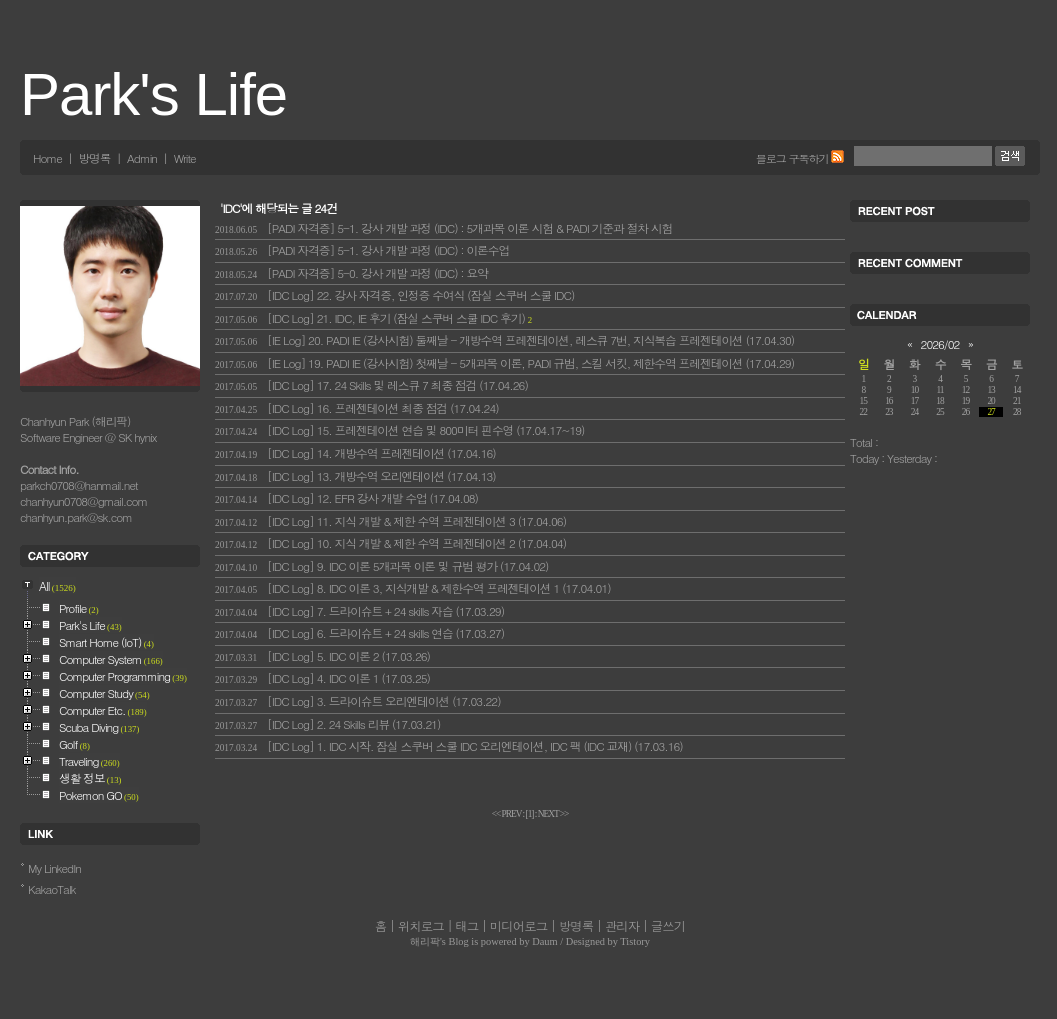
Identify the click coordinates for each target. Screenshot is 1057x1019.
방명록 (94, 158)
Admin (142, 158)
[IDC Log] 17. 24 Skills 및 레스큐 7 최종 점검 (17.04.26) (371, 385)
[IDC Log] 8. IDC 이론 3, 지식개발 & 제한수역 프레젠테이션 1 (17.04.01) (413, 588)
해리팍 (425, 941)
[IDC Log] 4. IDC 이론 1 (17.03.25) (322, 678)
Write (185, 158)
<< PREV (507, 814)
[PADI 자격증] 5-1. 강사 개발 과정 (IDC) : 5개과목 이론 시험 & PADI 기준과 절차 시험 (443, 228)
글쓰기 (668, 926)
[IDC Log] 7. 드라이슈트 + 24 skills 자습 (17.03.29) (359, 611)
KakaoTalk (52, 889)
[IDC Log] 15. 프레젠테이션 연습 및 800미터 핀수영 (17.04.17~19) (399, 430)
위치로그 (421, 926)
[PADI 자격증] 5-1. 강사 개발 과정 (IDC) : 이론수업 (362, 250)
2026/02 (940, 344)
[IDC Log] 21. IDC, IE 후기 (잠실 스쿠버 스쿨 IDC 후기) (373, 318)
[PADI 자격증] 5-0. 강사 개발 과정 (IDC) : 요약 (351, 273)
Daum (544, 941)
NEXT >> (553, 814)
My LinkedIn (54, 868)
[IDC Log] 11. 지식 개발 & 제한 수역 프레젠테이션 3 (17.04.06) (390, 521)
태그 (466, 926)
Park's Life (153, 94)
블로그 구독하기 (792, 158)
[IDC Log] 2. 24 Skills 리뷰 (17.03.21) (327, 724)
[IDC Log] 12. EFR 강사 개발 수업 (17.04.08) (346, 498)
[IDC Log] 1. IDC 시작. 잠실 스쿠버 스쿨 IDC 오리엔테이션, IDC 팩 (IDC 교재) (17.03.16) (449, 746)
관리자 (622, 926)
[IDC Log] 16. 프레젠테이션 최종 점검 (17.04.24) (357, 408)
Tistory (635, 941)
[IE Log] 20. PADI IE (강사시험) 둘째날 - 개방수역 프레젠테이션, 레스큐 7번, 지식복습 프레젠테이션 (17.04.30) (504, 340)
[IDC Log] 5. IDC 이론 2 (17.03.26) (322, 656)
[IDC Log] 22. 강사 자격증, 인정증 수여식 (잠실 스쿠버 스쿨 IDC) (394, 295)
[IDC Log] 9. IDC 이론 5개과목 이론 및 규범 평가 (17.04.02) (381, 566)
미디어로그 (518, 926)
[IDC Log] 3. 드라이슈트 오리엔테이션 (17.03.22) (358, 701)
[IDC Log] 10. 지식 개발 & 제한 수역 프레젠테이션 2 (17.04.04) (390, 543)
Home (47, 158)
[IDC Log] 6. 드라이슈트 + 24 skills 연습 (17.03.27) (359, 633)
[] (530, 814)
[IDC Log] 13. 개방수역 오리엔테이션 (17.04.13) (355, 476)
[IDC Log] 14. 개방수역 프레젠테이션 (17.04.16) (355, 453)
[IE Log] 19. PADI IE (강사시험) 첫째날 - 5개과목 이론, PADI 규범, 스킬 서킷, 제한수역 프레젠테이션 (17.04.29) (504, 363)
